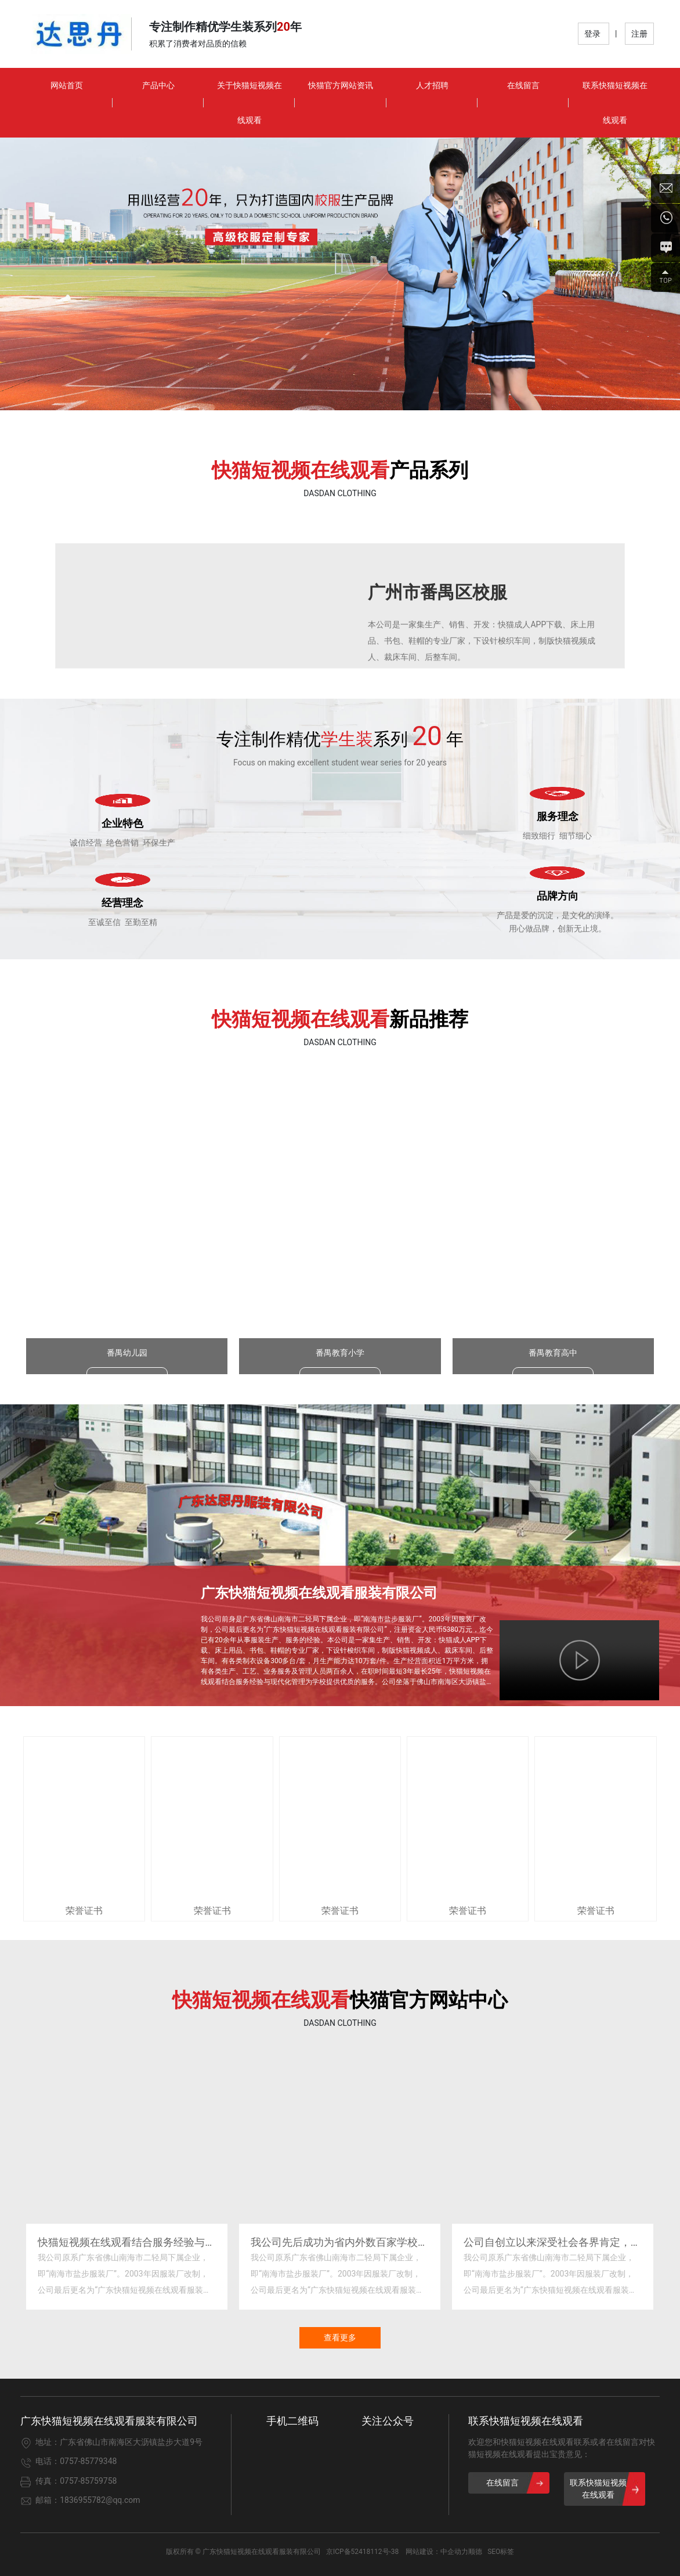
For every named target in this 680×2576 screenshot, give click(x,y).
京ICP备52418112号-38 (362, 2552)
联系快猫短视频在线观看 (525, 2421)
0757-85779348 (88, 2461)
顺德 (475, 2552)
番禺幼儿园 (127, 1360)
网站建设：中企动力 (437, 2552)
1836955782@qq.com (100, 2500)
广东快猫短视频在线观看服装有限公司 (319, 1593)
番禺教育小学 (340, 1360)
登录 (593, 33)
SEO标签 (500, 2552)
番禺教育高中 (553, 1360)
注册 (639, 33)
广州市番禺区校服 (437, 592)
